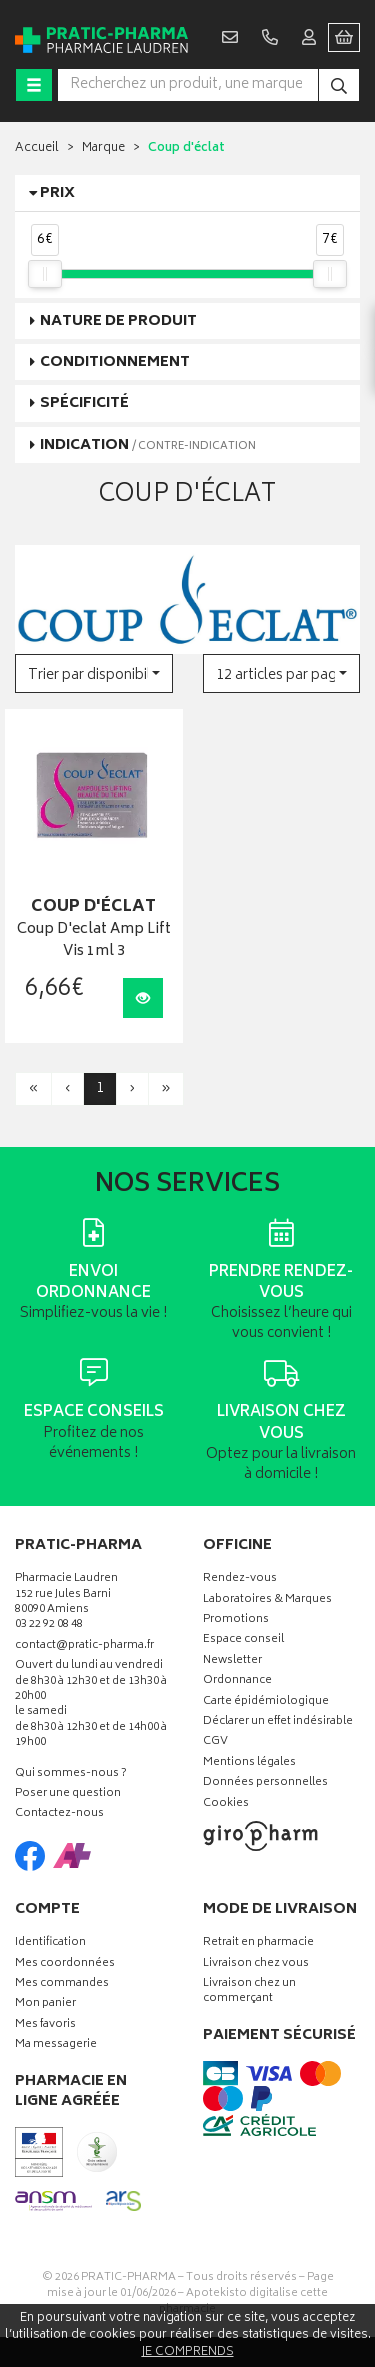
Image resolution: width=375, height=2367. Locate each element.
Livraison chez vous (256, 1964)
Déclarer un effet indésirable (278, 1722)
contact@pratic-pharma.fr (84, 1648)
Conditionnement (115, 362)
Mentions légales (249, 1763)
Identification (50, 1943)
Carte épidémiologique (266, 1702)
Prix (57, 193)
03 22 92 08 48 (49, 1625)
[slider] (45, 274)
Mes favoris (45, 2025)
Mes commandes (62, 1984)
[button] (94, 673)
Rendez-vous (240, 1579)
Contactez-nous (59, 1814)
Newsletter (232, 1661)
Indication (148, 445)
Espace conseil (243, 1640)
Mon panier (45, 2004)
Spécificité (84, 403)
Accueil (37, 148)
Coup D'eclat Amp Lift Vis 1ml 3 (94, 941)
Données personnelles (265, 1783)
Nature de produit (118, 321)
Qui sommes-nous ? (71, 1774)
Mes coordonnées (65, 1964)
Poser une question (68, 1794)
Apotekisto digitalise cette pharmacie (243, 2301)
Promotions (236, 1620)
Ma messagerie (56, 2045)
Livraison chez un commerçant (249, 1992)
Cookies (226, 1804)
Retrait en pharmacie (258, 1943)
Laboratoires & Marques (267, 1600)
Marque (103, 148)
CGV (215, 1742)
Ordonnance (237, 1681)
